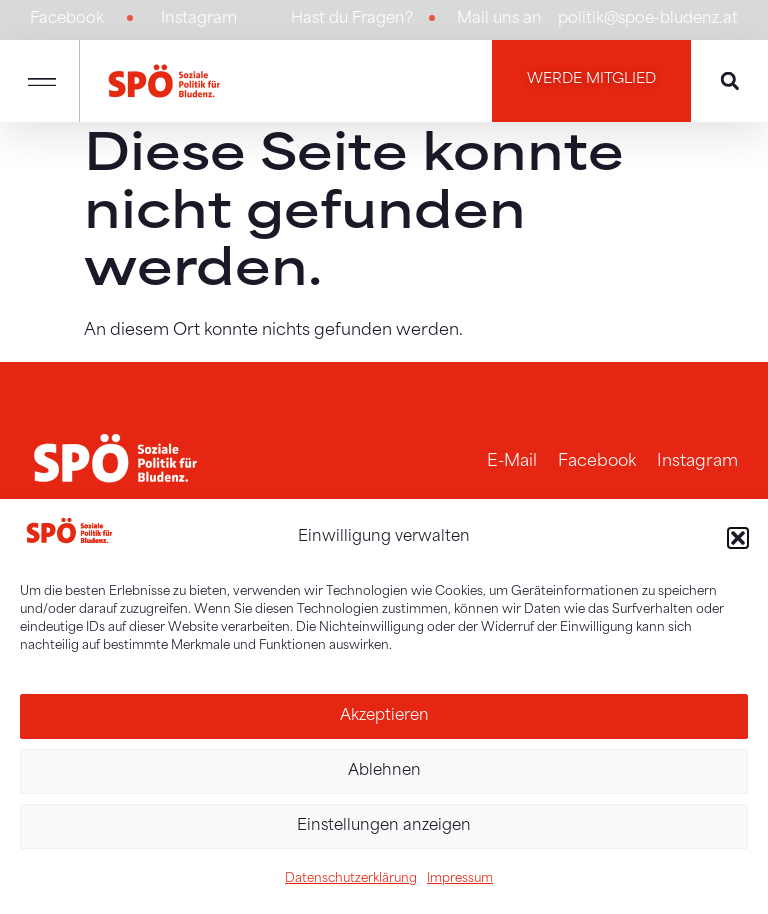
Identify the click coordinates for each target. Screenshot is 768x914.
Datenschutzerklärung (351, 879)
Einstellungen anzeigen (384, 826)
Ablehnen (384, 771)
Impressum (460, 879)
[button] (738, 538)
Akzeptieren (384, 716)
